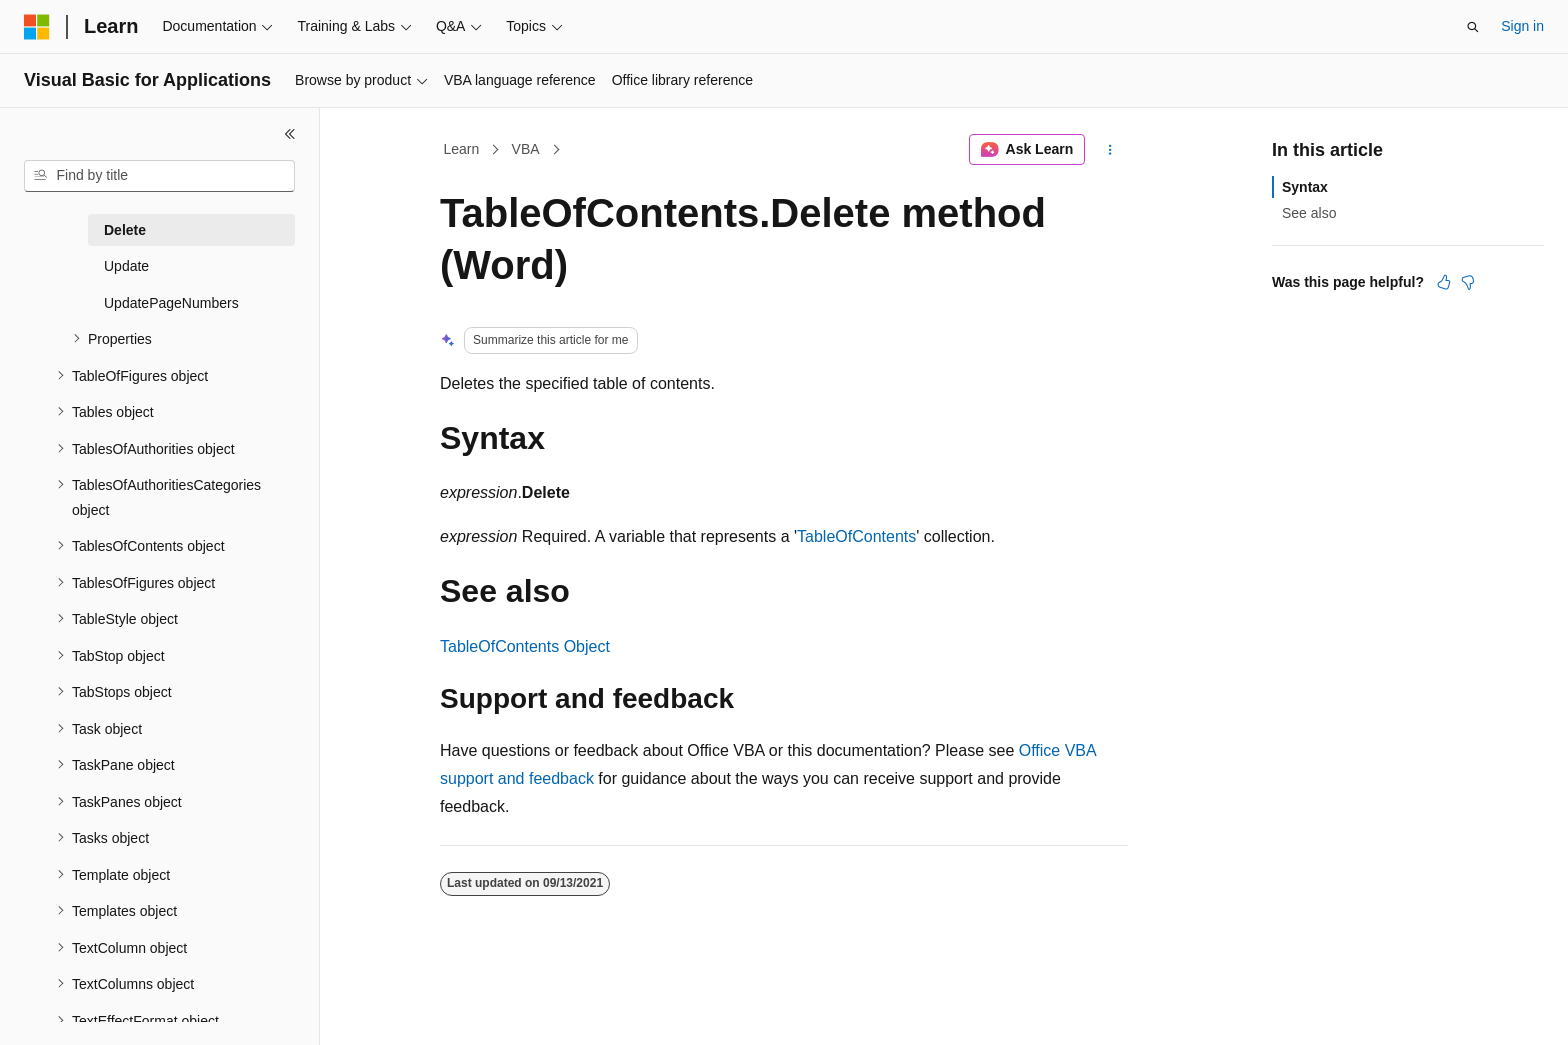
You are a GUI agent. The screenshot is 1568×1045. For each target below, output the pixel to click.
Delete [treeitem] (125, 230)
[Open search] (1473, 27)
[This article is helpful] (1444, 282)
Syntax (1305, 187)
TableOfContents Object (525, 646)
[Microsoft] (37, 27)
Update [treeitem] (126, 266)
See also (1309, 213)
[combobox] (159, 176)
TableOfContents (856, 536)
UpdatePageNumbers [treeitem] (171, 303)
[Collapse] (290, 134)
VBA (526, 149)
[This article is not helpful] (1468, 282)
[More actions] (1110, 150)
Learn (462, 149)
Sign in (1522, 26)
